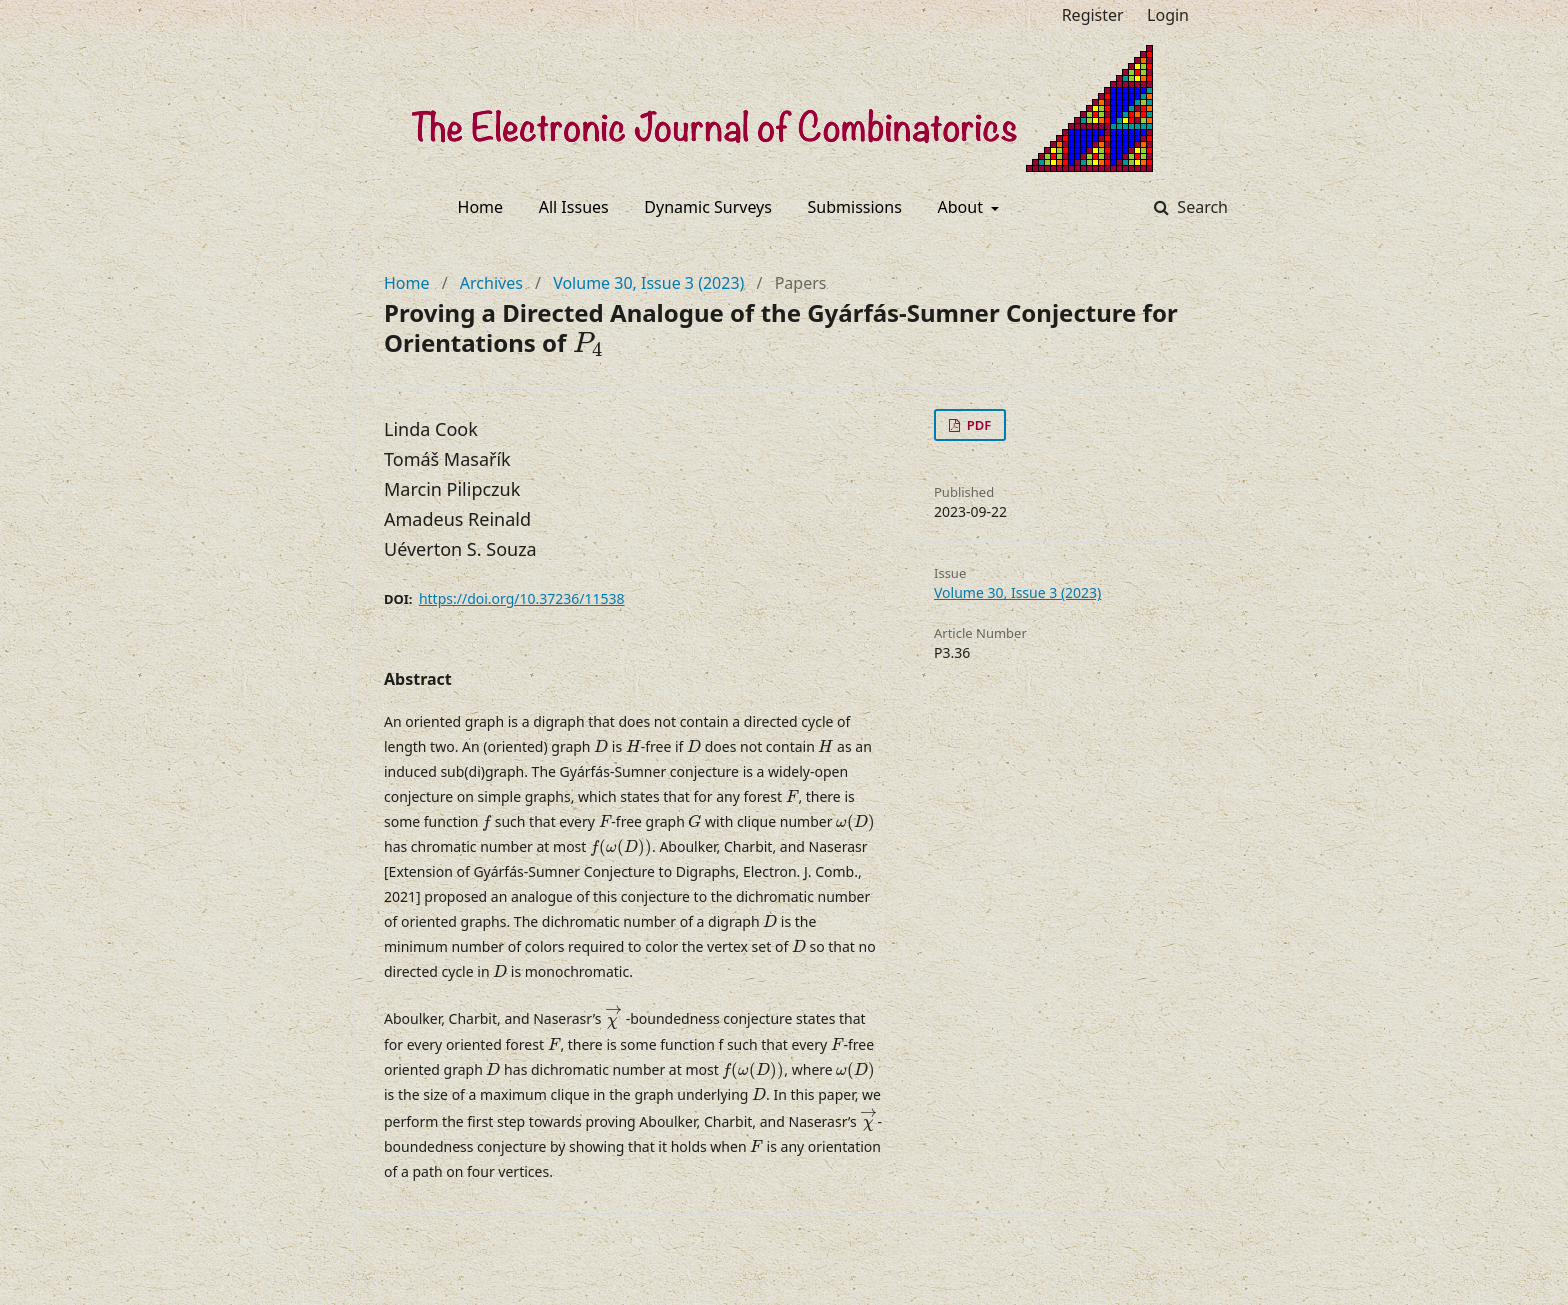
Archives (491, 283)
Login (1168, 15)
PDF (977, 425)
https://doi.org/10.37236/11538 (522, 598)
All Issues (574, 207)
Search (1200, 207)
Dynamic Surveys (708, 207)
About (963, 207)
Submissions (855, 207)
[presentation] (588, 344)
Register (1093, 15)
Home (481, 207)
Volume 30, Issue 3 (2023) (648, 283)
